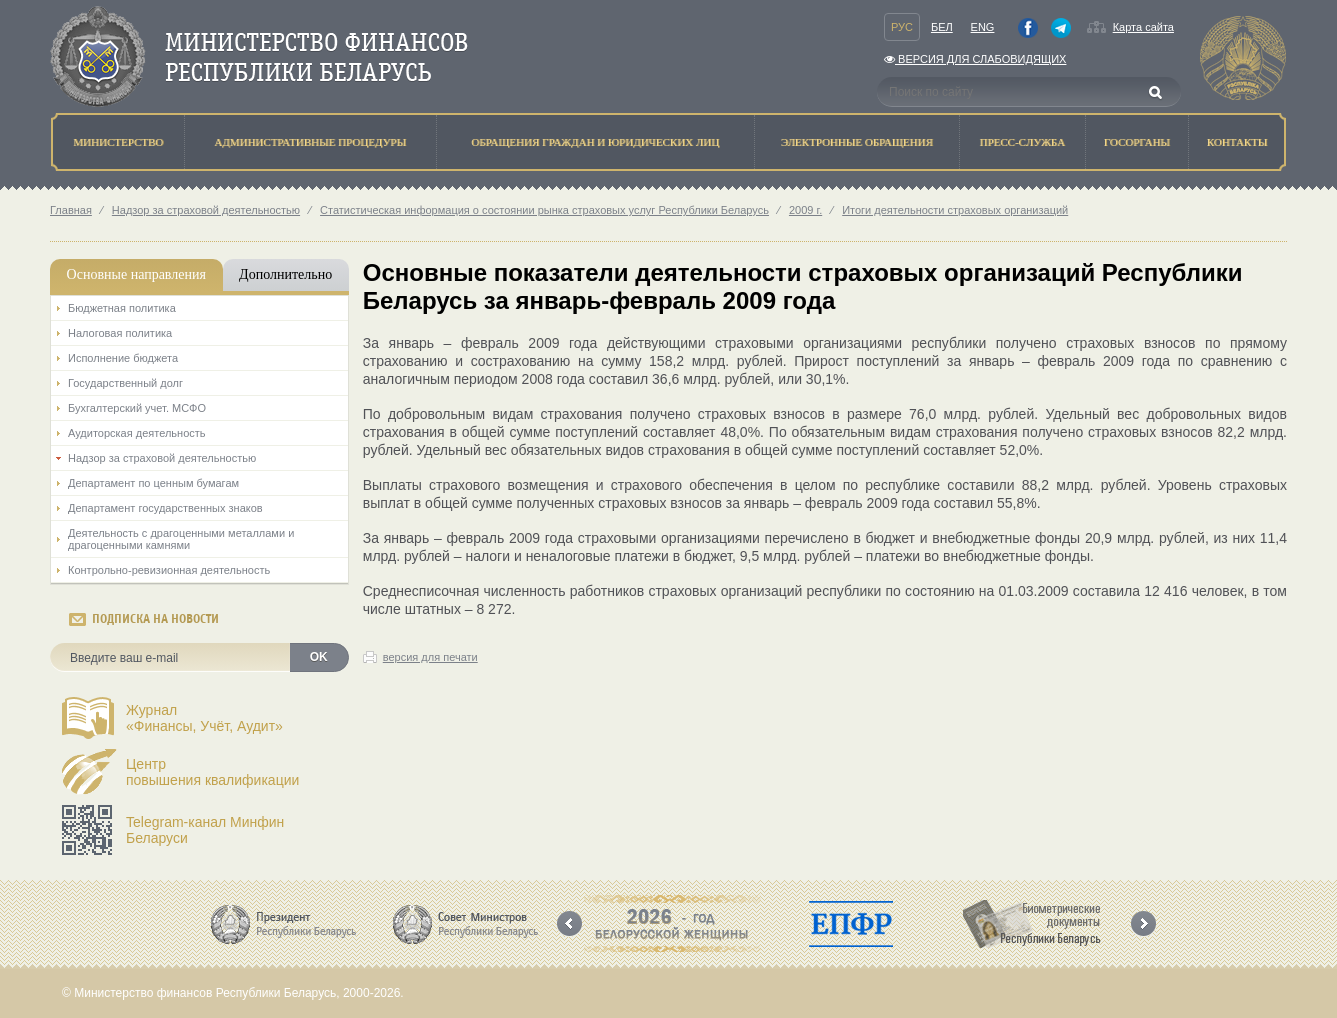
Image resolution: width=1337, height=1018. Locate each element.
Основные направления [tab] (136, 274)
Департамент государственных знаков (165, 508)
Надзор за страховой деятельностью (206, 210)
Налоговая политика (120, 333)
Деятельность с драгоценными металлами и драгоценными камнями (181, 539)
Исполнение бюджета (123, 358)
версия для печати (430, 657)
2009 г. (805, 210)
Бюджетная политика (122, 308)
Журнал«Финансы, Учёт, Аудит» (204, 718)
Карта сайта (1143, 27)
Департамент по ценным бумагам (153, 483)
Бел (942, 27)
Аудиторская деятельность (137, 433)
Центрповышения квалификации (212, 772)
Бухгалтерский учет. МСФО (137, 408)
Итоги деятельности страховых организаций (955, 210)
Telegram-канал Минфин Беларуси (205, 830)
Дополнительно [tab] (285, 274)
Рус (902, 27)
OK (319, 657)
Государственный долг (125, 383)
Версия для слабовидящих (975, 59)
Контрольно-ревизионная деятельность (169, 570)
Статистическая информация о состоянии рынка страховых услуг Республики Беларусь (544, 210)
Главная (71, 210)
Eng (983, 27)
